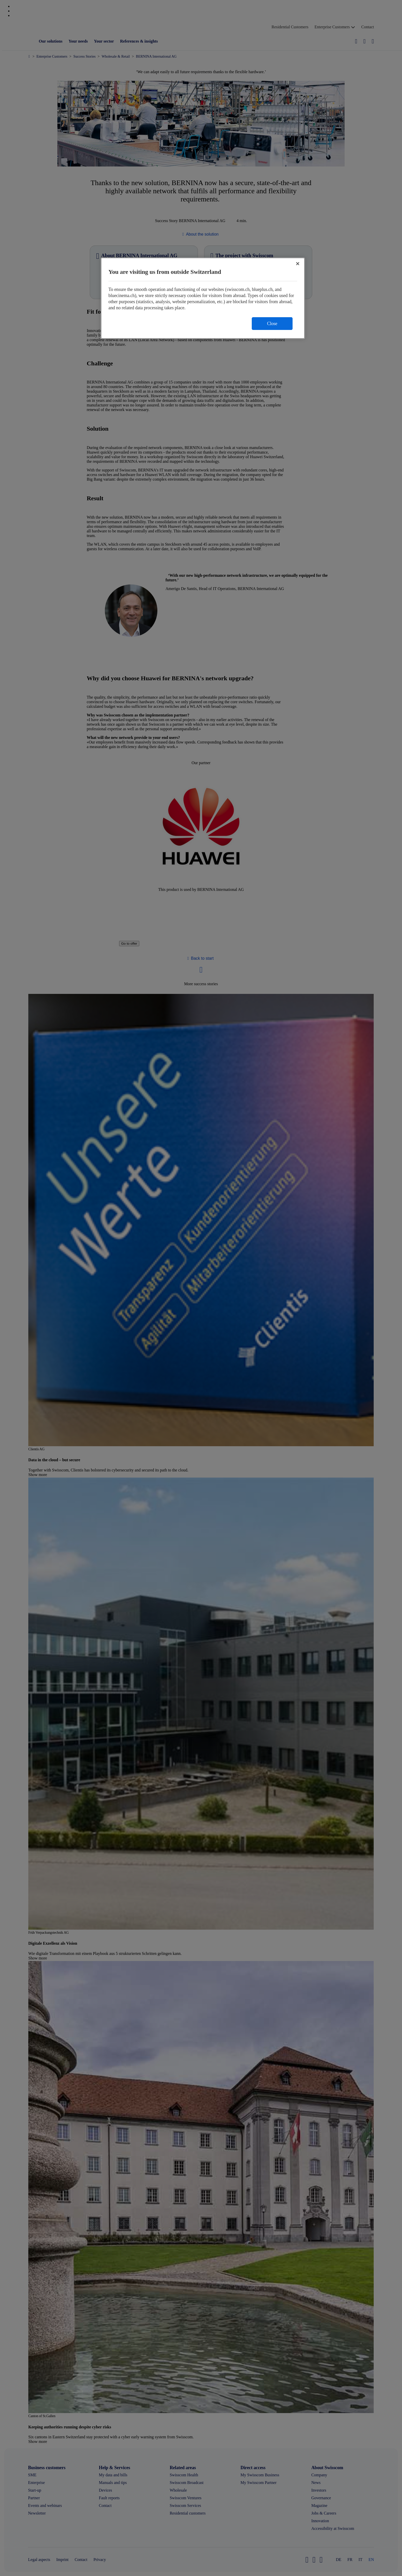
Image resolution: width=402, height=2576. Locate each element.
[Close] (297, 263)
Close (272, 323)
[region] (203, 298)
